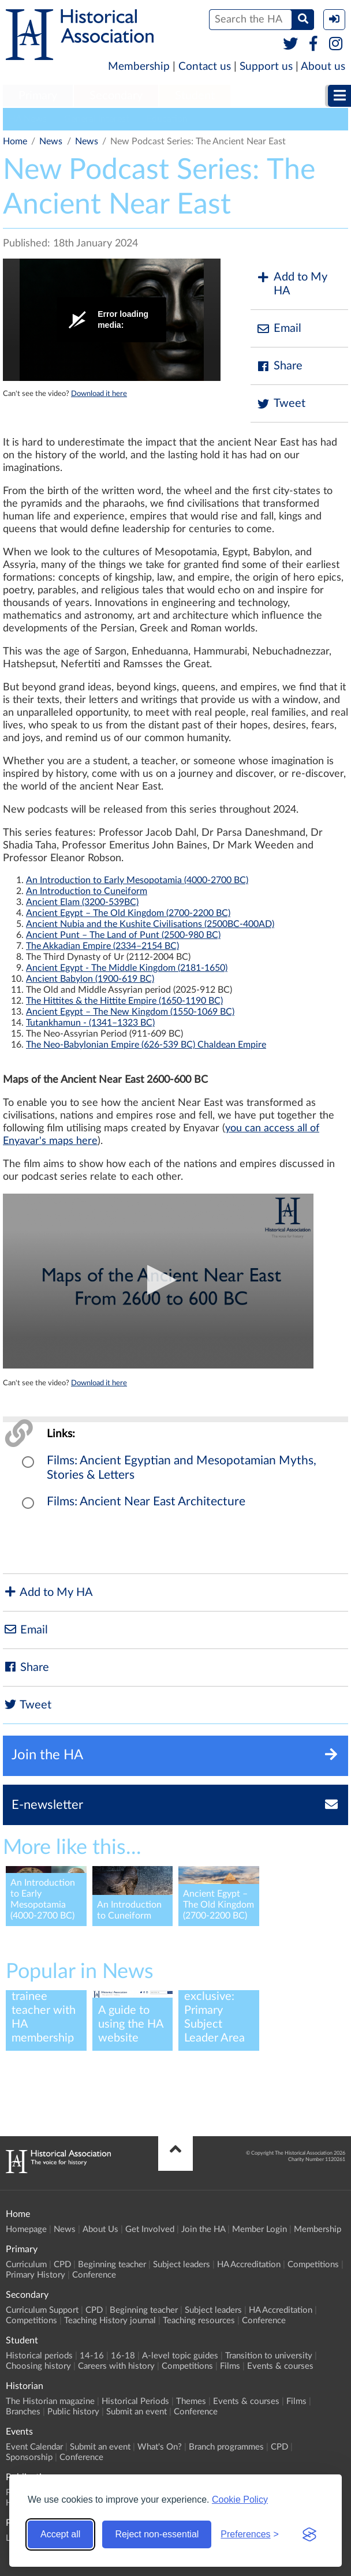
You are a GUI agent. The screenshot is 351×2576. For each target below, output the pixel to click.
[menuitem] (37, 96)
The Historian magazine (50, 2401)
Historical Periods (135, 2401)
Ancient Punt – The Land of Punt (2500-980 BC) (123, 935)
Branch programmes (226, 2447)
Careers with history (116, 2366)
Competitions (313, 2264)
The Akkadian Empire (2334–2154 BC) (102, 946)
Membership (139, 66)
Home (15, 141)
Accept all (60, 2534)
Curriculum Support (42, 2310)
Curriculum (26, 2264)
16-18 (123, 2355)
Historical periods (39, 2355)
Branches (23, 2411)
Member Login (259, 2229)
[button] (158, 1280)
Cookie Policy (240, 2499)
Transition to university (268, 2355)
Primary (37, 96)
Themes (191, 2401)
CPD (62, 2264)
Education (167, 119)
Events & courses (280, 2366)
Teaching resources (199, 2320)
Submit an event (136, 2411)
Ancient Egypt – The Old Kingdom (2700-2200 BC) (128, 913)
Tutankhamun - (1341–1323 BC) (90, 1022)
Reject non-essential (157, 2534)
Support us (266, 66)
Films (230, 2366)
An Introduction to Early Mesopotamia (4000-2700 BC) (137, 880)
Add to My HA (291, 284)
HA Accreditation (249, 2264)
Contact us (204, 66)
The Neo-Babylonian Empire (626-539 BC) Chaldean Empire (146, 1044)
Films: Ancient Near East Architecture (146, 1501)
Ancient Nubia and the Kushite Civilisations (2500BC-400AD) (150, 924)
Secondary (116, 96)
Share (279, 366)
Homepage (26, 2229)
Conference (94, 2275)
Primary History (35, 2275)
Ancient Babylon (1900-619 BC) (90, 979)
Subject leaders (181, 2264)
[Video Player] (112, 320)
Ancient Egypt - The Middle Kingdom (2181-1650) (126, 968)
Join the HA (203, 2229)
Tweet (280, 404)
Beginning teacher (112, 2264)
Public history (73, 2411)
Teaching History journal (110, 2320)
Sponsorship (29, 2457)
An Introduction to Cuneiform (86, 891)
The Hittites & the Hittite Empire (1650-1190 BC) (124, 1000)
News (50, 141)
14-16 (92, 2355)
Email (278, 329)
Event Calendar (34, 2447)
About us (323, 66)
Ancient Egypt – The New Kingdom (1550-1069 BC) (130, 1011)
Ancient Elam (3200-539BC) (82, 902)
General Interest (96, 119)
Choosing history (38, 2366)
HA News (28, 119)
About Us (100, 2229)
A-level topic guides (180, 2355)
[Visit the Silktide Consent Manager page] (309, 2534)
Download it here (99, 393)
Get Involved (149, 2229)
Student (195, 96)
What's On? (159, 2447)
